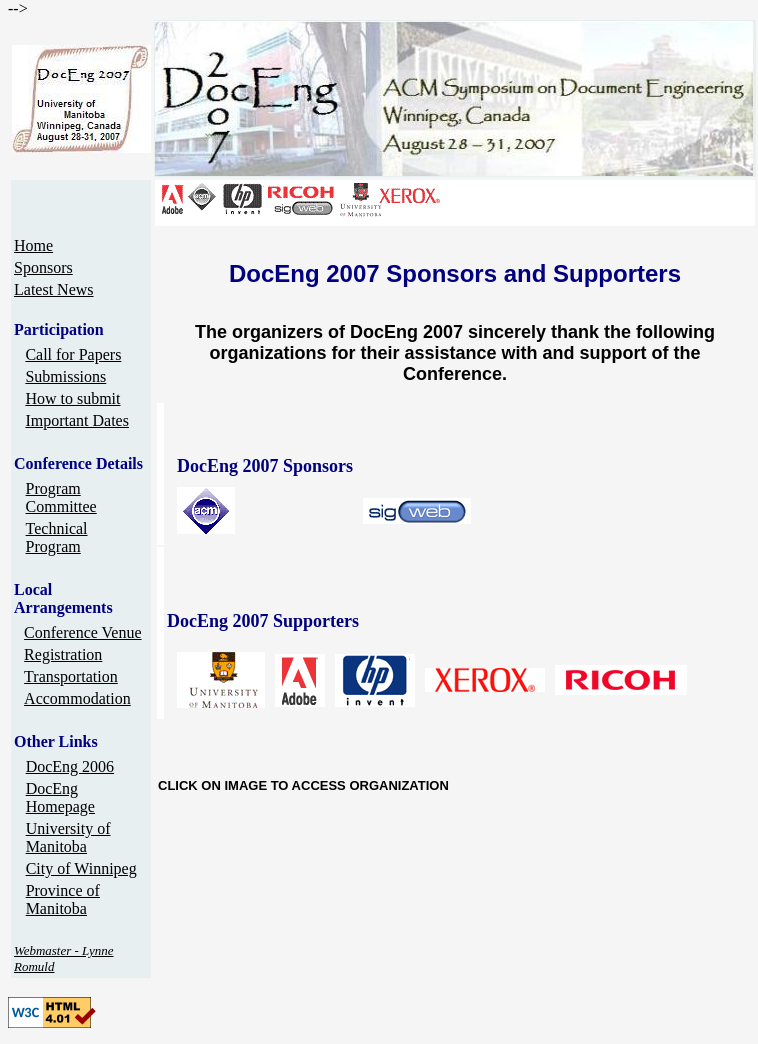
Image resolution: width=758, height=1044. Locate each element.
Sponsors (43, 267)
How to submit (72, 398)
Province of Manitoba (63, 899)
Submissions (65, 376)
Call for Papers (73, 354)
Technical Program (57, 537)
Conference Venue (82, 632)
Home (33, 245)
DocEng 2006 (70, 766)
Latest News (54, 289)
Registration (63, 654)
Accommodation (77, 698)
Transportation (71, 676)
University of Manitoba (68, 837)
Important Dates (77, 420)
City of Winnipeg (81, 868)
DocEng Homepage (60, 797)
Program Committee (61, 497)
